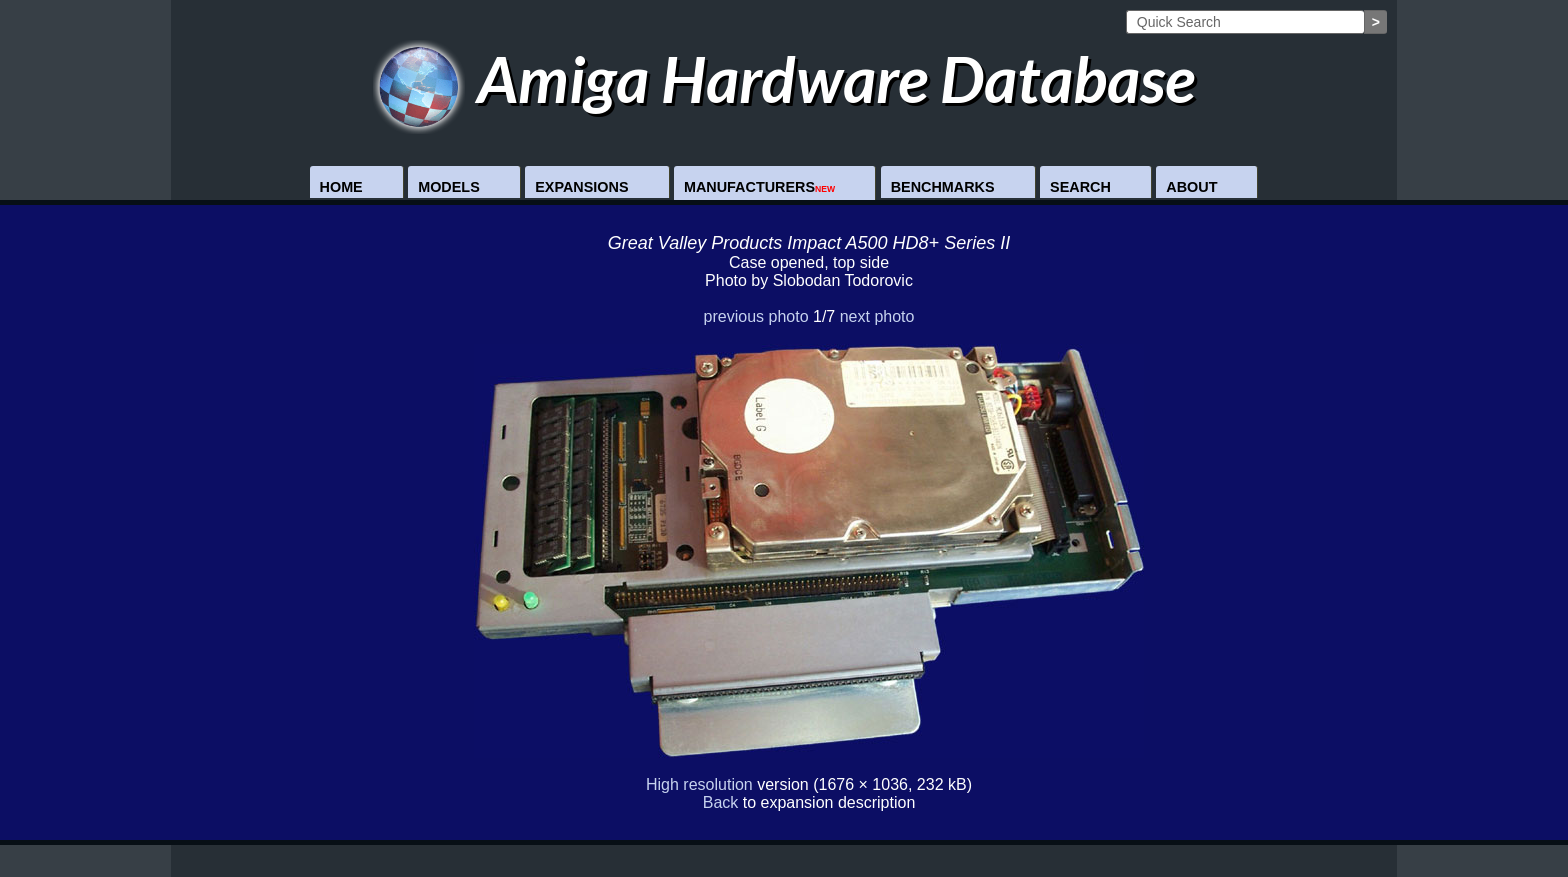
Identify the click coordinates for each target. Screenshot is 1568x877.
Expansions (581, 187)
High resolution (699, 784)
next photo (877, 316)
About (1191, 187)
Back (721, 802)
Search (1080, 187)
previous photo (756, 316)
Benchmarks (943, 187)
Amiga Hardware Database (784, 78)
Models (449, 187)
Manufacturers (759, 187)
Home (341, 187)
